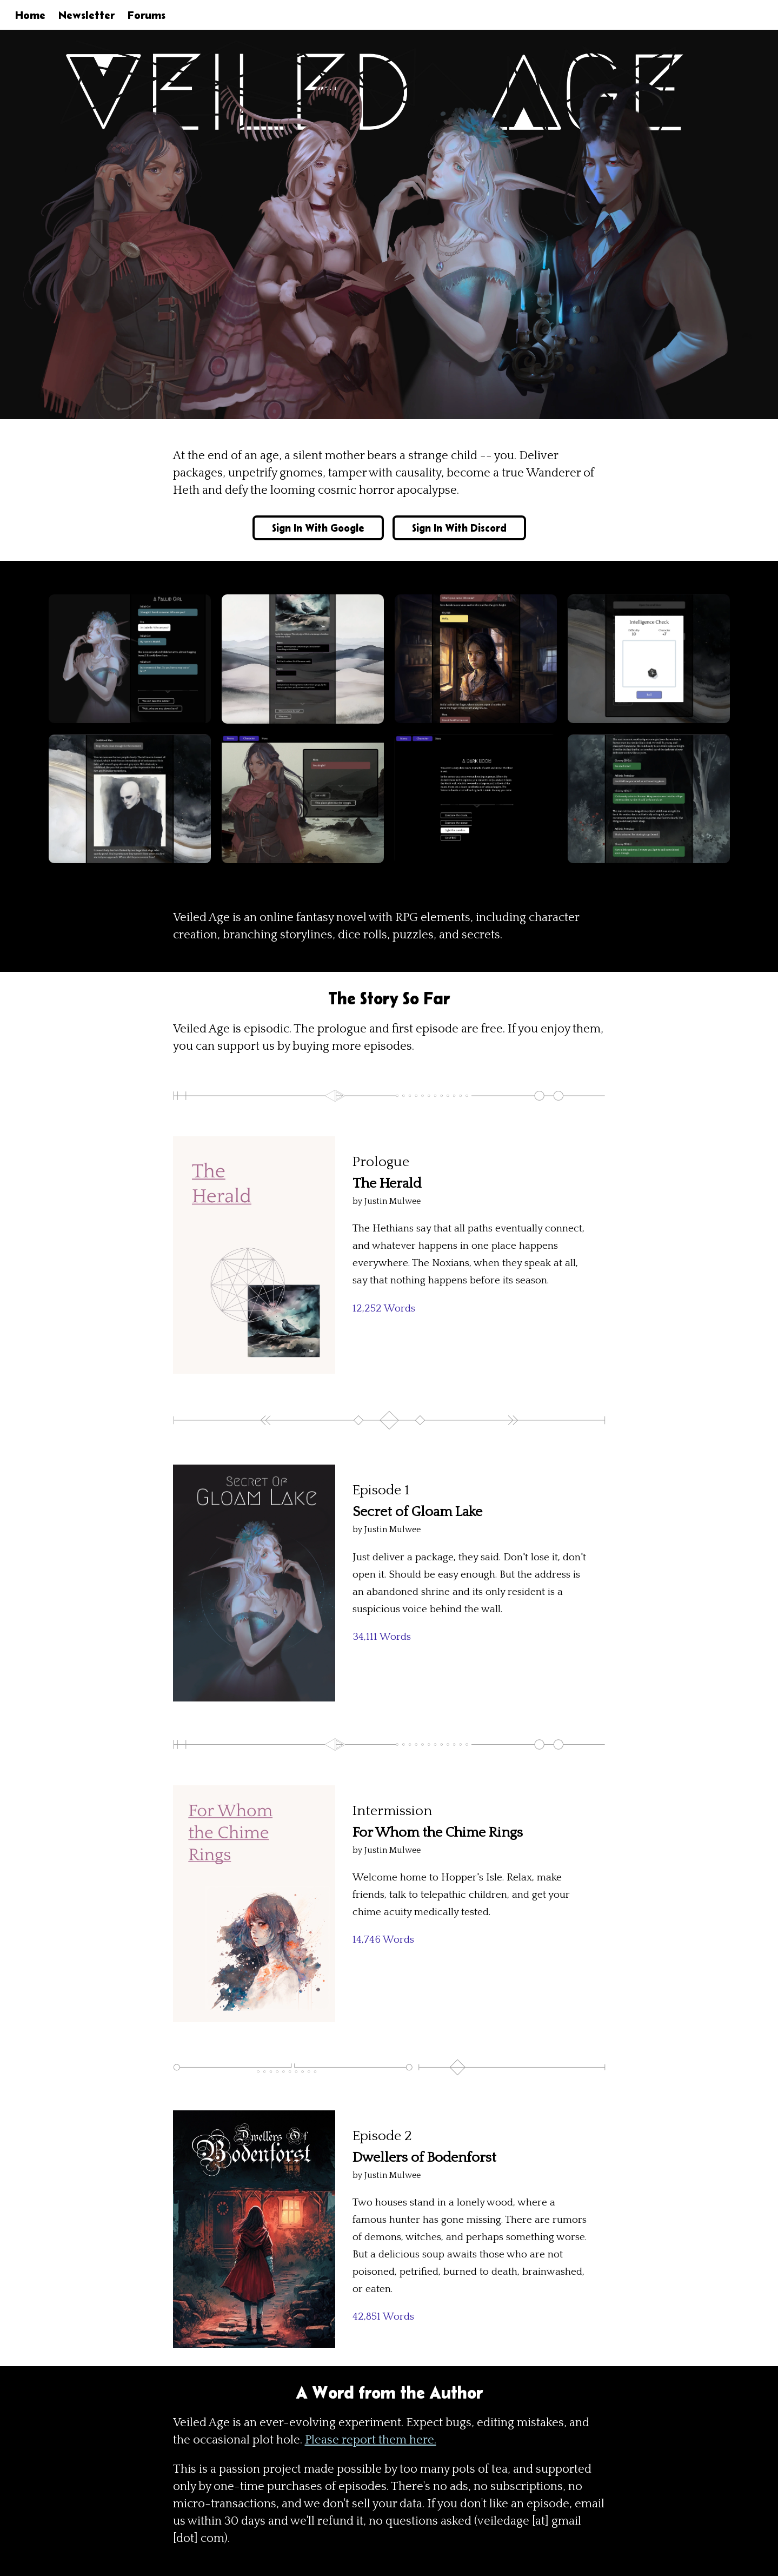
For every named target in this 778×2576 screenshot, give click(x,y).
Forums (146, 15)
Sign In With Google (318, 528)
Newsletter (86, 15)
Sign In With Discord (459, 528)
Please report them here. (370, 2440)
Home (30, 15)
